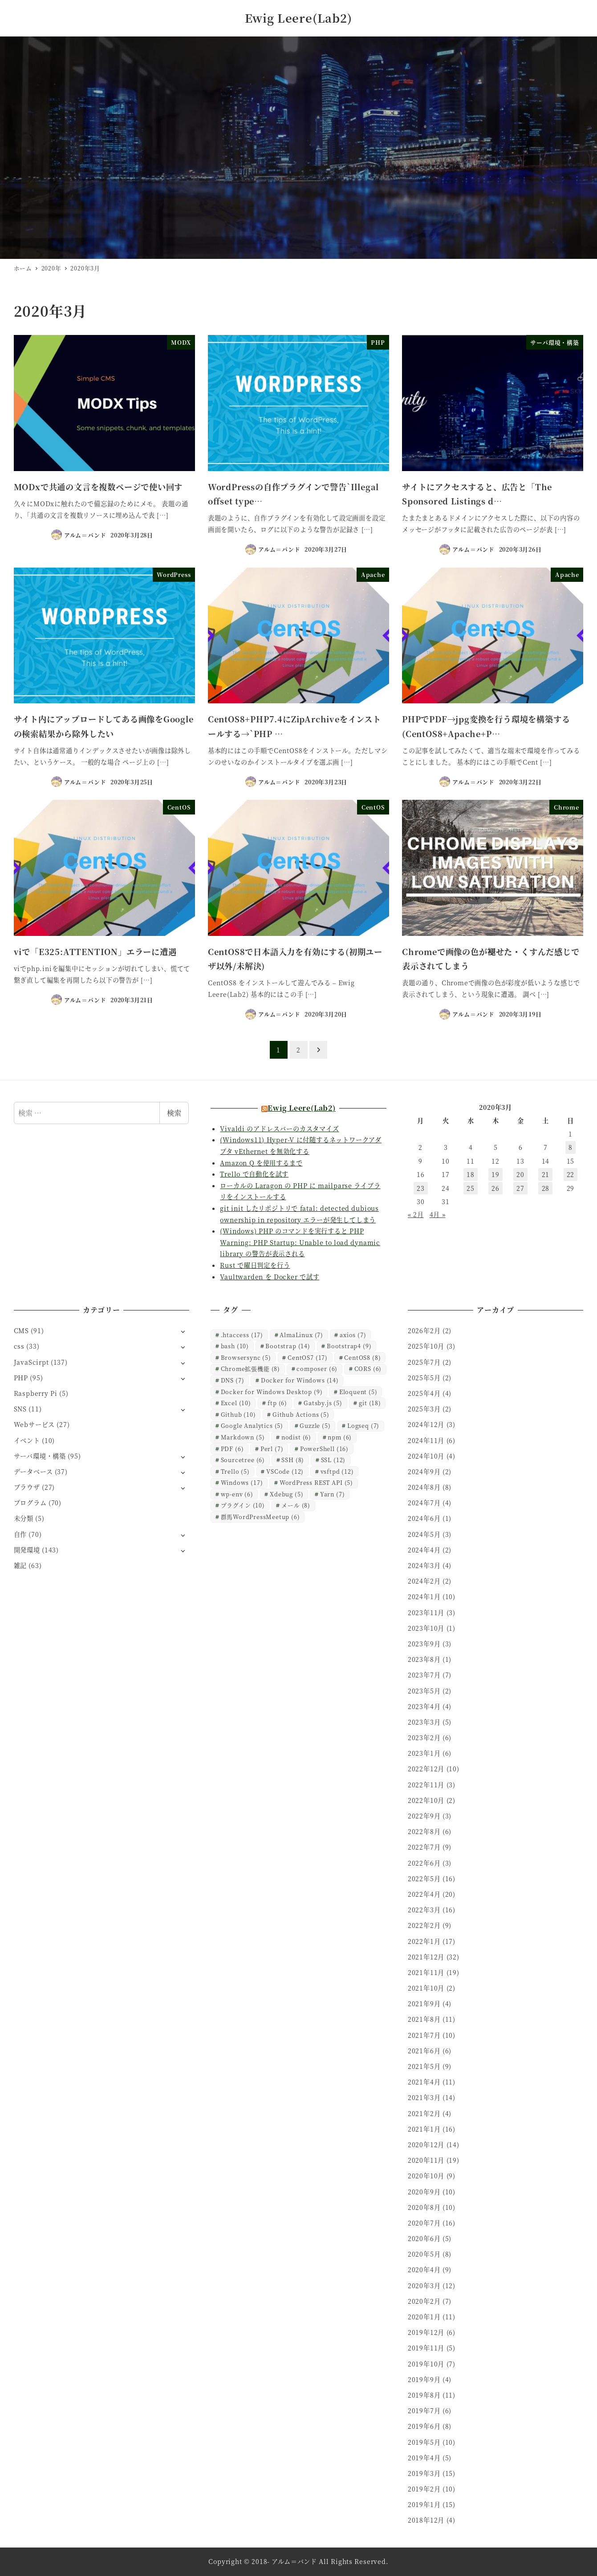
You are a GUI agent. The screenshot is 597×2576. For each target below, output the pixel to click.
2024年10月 (426, 1455)
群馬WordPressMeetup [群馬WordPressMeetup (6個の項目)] (260, 1516)
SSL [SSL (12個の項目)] (333, 1459)
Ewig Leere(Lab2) (298, 18)
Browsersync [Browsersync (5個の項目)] (246, 1357)
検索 (174, 1113)
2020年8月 (424, 2207)
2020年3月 (424, 2285)
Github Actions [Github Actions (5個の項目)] (300, 1414)
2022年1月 (424, 1941)
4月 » (438, 1214)
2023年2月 (424, 1737)
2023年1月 (424, 1753)
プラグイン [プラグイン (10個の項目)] (243, 1505)
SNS (20, 1408)
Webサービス (34, 1424)
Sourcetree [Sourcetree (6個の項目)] (243, 1459)
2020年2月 (424, 2301)
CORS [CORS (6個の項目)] (368, 1368)
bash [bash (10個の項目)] (235, 1346)
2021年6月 (424, 2050)
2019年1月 (424, 2504)
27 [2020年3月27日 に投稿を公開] (520, 1188)
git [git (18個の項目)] (370, 1403)
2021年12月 (426, 1956)
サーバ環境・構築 (40, 1455)
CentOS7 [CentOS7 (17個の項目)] (308, 1357)
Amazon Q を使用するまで (261, 1162)
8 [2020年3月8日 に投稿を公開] (571, 1147)
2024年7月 (424, 1502)
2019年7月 (424, 2410)
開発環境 (27, 1549)
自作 (20, 1534)
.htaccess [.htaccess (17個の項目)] (242, 1334)
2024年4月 (424, 1549)
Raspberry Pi (35, 1393)
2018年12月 (426, 2520)
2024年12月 (426, 1424)
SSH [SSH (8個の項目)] (292, 1459)
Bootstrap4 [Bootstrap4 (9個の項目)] (349, 1346)
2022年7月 (424, 1846)
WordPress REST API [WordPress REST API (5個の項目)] (316, 1482)
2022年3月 (424, 1909)
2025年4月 (424, 1393)
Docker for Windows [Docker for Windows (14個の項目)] (300, 1380)
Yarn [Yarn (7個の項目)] (332, 1494)
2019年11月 (426, 2347)
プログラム (30, 1502)
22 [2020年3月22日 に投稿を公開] (571, 1174)
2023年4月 (424, 1706)
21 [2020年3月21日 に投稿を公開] (546, 1174)
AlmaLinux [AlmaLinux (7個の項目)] (301, 1334)
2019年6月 (424, 2426)
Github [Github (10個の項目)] (238, 1414)
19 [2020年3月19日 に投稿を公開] (495, 1174)
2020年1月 (424, 2316)
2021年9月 (424, 2003)
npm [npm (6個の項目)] (340, 1437)
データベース (33, 1471)
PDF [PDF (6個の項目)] (232, 1448)
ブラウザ (27, 1487)
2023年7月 (424, 1674)
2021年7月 (424, 2035)
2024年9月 (424, 1471)
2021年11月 (426, 1972)
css (19, 1346)
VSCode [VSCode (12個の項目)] (285, 1471)
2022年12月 (426, 1768)
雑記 (20, 1565)
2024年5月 (424, 1534)
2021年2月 (424, 2113)
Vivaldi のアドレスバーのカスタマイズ (279, 1128)
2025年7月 (424, 1362)
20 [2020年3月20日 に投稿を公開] (520, 1174)
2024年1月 (424, 1596)
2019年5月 (424, 2442)
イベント (27, 1440)
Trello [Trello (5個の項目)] (235, 1471)
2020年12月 (426, 2144)
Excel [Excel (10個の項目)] (236, 1403)
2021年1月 (424, 2128)
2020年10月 (426, 2175)
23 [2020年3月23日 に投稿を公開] (421, 1188)
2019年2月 (424, 2488)
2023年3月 (424, 1721)
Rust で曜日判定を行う (255, 1265)
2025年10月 (426, 1346)
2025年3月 (424, 1408)
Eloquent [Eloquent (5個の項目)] (358, 1391)
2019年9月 (424, 2379)
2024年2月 (424, 1580)
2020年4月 (424, 2269)
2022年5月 (424, 1878)
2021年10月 (426, 1987)
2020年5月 (424, 2253)
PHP (21, 1377)
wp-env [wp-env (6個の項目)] (237, 1494)
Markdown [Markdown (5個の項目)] (243, 1437)
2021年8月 (424, 2019)
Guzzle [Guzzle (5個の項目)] (315, 1425)
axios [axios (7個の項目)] (353, 1334)
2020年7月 (424, 2222)
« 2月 (416, 1214)
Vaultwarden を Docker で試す (269, 1276)
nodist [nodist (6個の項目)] (296, 1437)
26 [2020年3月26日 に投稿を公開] (495, 1188)
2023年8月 (424, 1659)
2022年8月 (424, 1831)
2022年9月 (424, 1815)
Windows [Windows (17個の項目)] (242, 1482)
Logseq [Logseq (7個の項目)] (363, 1425)
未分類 (23, 1518)
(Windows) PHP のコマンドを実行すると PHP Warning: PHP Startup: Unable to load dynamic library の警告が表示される (300, 1242)
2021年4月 (424, 2081)
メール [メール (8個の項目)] (295, 1505)
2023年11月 (426, 1612)
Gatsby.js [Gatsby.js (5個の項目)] (323, 1403)
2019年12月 (426, 2332)
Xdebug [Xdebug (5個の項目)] (286, 1494)
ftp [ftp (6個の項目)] (277, 1403)
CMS (21, 1330)
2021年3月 (424, 2097)
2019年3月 (424, 2473)
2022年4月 (424, 1894)
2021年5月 (424, 2066)
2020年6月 (424, 2238)
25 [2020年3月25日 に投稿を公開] (471, 1188)
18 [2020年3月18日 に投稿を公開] (471, 1174)
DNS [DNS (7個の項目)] (232, 1380)
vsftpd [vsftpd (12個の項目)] (337, 1471)
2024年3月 (424, 1565)
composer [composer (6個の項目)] (316, 1368)
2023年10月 (426, 1628)
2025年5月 (424, 1377)
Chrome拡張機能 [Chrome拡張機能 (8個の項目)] (250, 1368)
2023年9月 (424, 1643)
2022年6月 (424, 1862)
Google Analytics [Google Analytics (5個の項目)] (252, 1425)
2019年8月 (424, 2395)
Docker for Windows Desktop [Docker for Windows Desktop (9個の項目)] (272, 1391)
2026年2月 (424, 1330)
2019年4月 (424, 2457)
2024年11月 (426, 1440)
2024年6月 (424, 1518)
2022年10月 (426, 1800)
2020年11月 (426, 2160)
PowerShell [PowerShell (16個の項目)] (324, 1448)
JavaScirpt (31, 1362)
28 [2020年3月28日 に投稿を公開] (546, 1188)
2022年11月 (426, 1784)
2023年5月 (424, 1690)
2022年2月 (424, 1925)
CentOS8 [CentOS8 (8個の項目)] (362, 1357)
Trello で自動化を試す (254, 1173)
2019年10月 (426, 2363)
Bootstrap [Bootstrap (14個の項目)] (287, 1346)
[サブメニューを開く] (182, 1331)
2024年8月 (424, 1487)
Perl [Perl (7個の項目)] (272, 1448)
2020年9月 (424, 2191)
